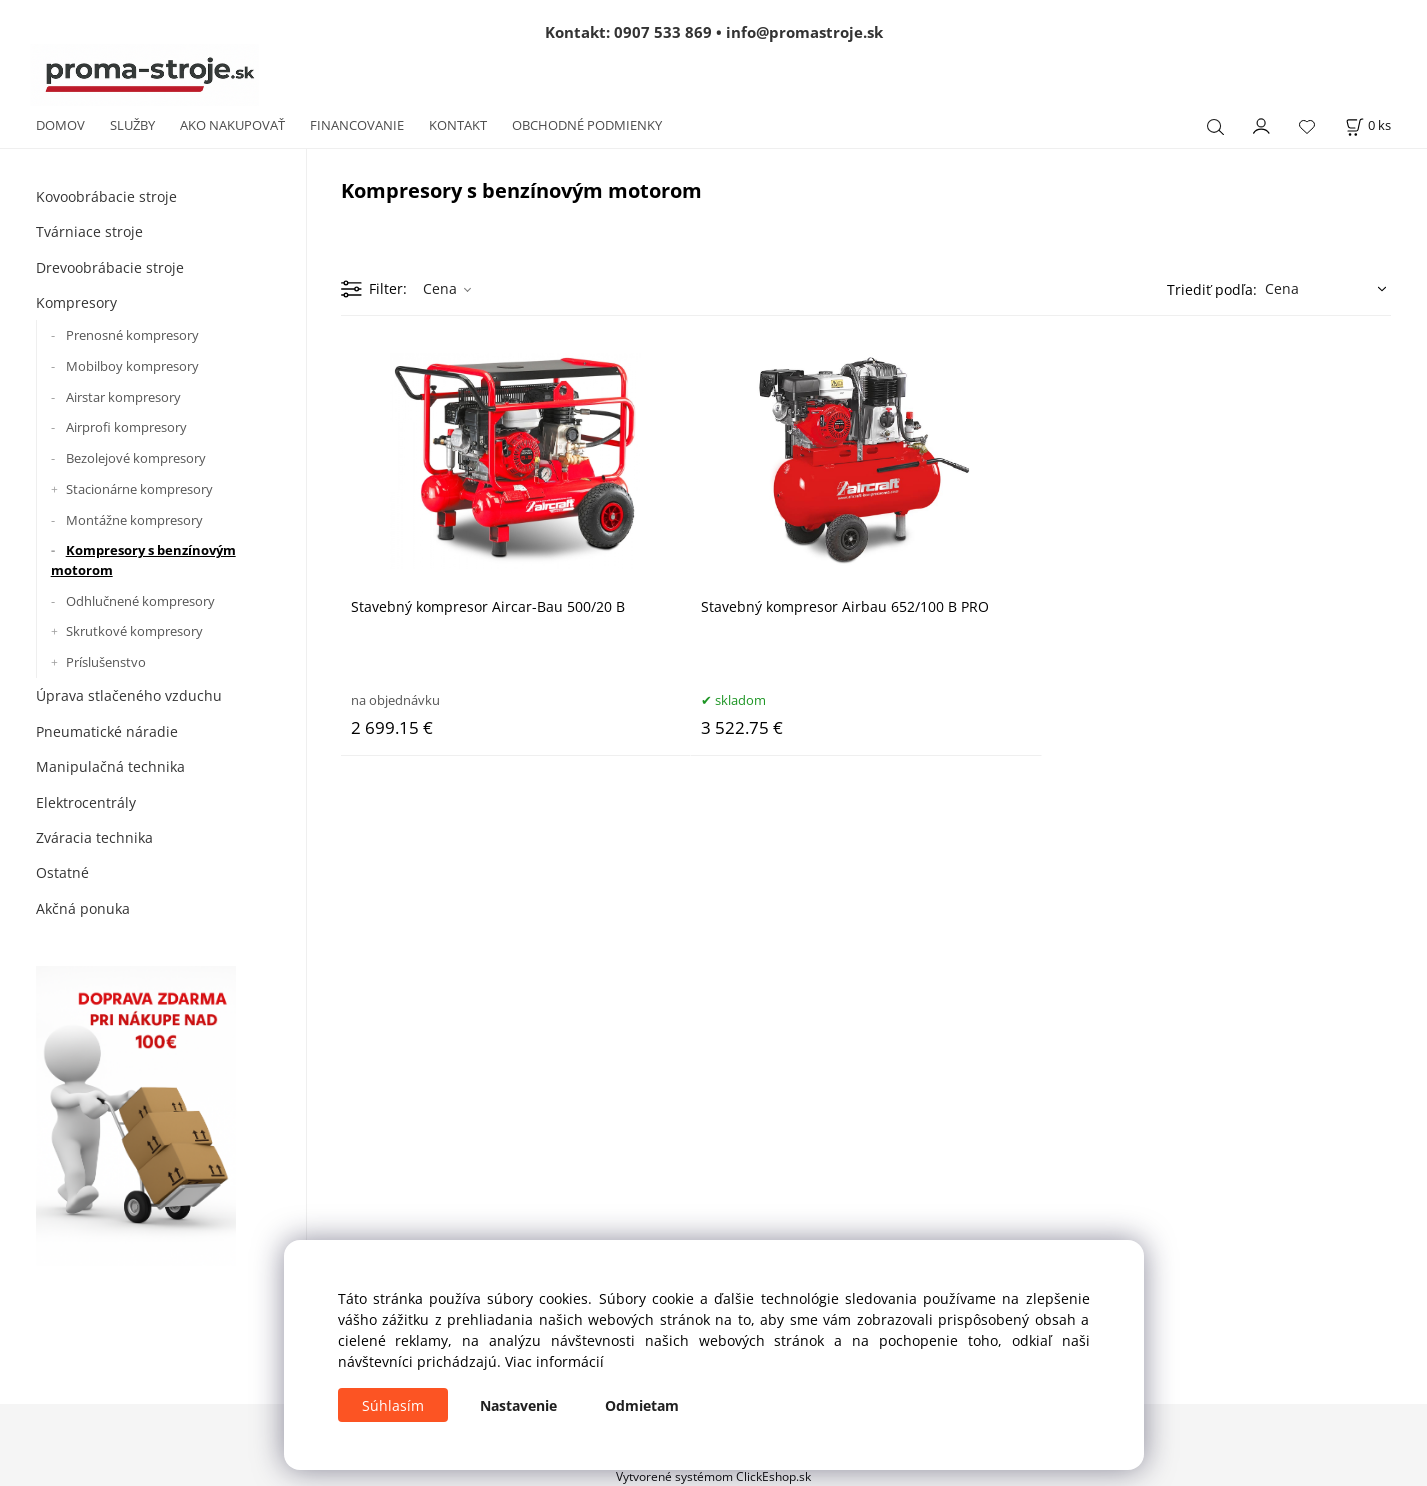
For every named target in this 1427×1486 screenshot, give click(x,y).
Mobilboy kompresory (132, 366)
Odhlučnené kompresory (140, 601)
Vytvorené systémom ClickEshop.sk (713, 1476)
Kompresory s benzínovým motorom (143, 560)
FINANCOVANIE (357, 125)
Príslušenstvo (106, 662)
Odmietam (642, 1405)
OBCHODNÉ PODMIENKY (587, 125)
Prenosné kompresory (132, 335)
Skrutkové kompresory (134, 631)
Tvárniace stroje (89, 231)
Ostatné (62, 872)
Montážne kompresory (134, 520)
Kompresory (76, 302)
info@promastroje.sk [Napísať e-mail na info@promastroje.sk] (804, 32)
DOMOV (60, 125)
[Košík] (1368, 125)
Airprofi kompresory (126, 427)
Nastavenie (518, 1405)
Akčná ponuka (83, 908)
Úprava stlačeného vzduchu (129, 695)
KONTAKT (458, 125)
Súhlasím (393, 1405)
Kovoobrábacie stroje (106, 196)
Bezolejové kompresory (136, 458)
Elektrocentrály (86, 802)
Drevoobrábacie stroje (110, 267)
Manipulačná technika (110, 766)
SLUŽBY (132, 125)
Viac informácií (554, 1361)
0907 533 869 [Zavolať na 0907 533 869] (663, 32)
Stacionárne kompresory (139, 489)
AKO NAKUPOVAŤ (232, 125)
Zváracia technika (94, 837)
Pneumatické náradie (107, 731)
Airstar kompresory (123, 397)
